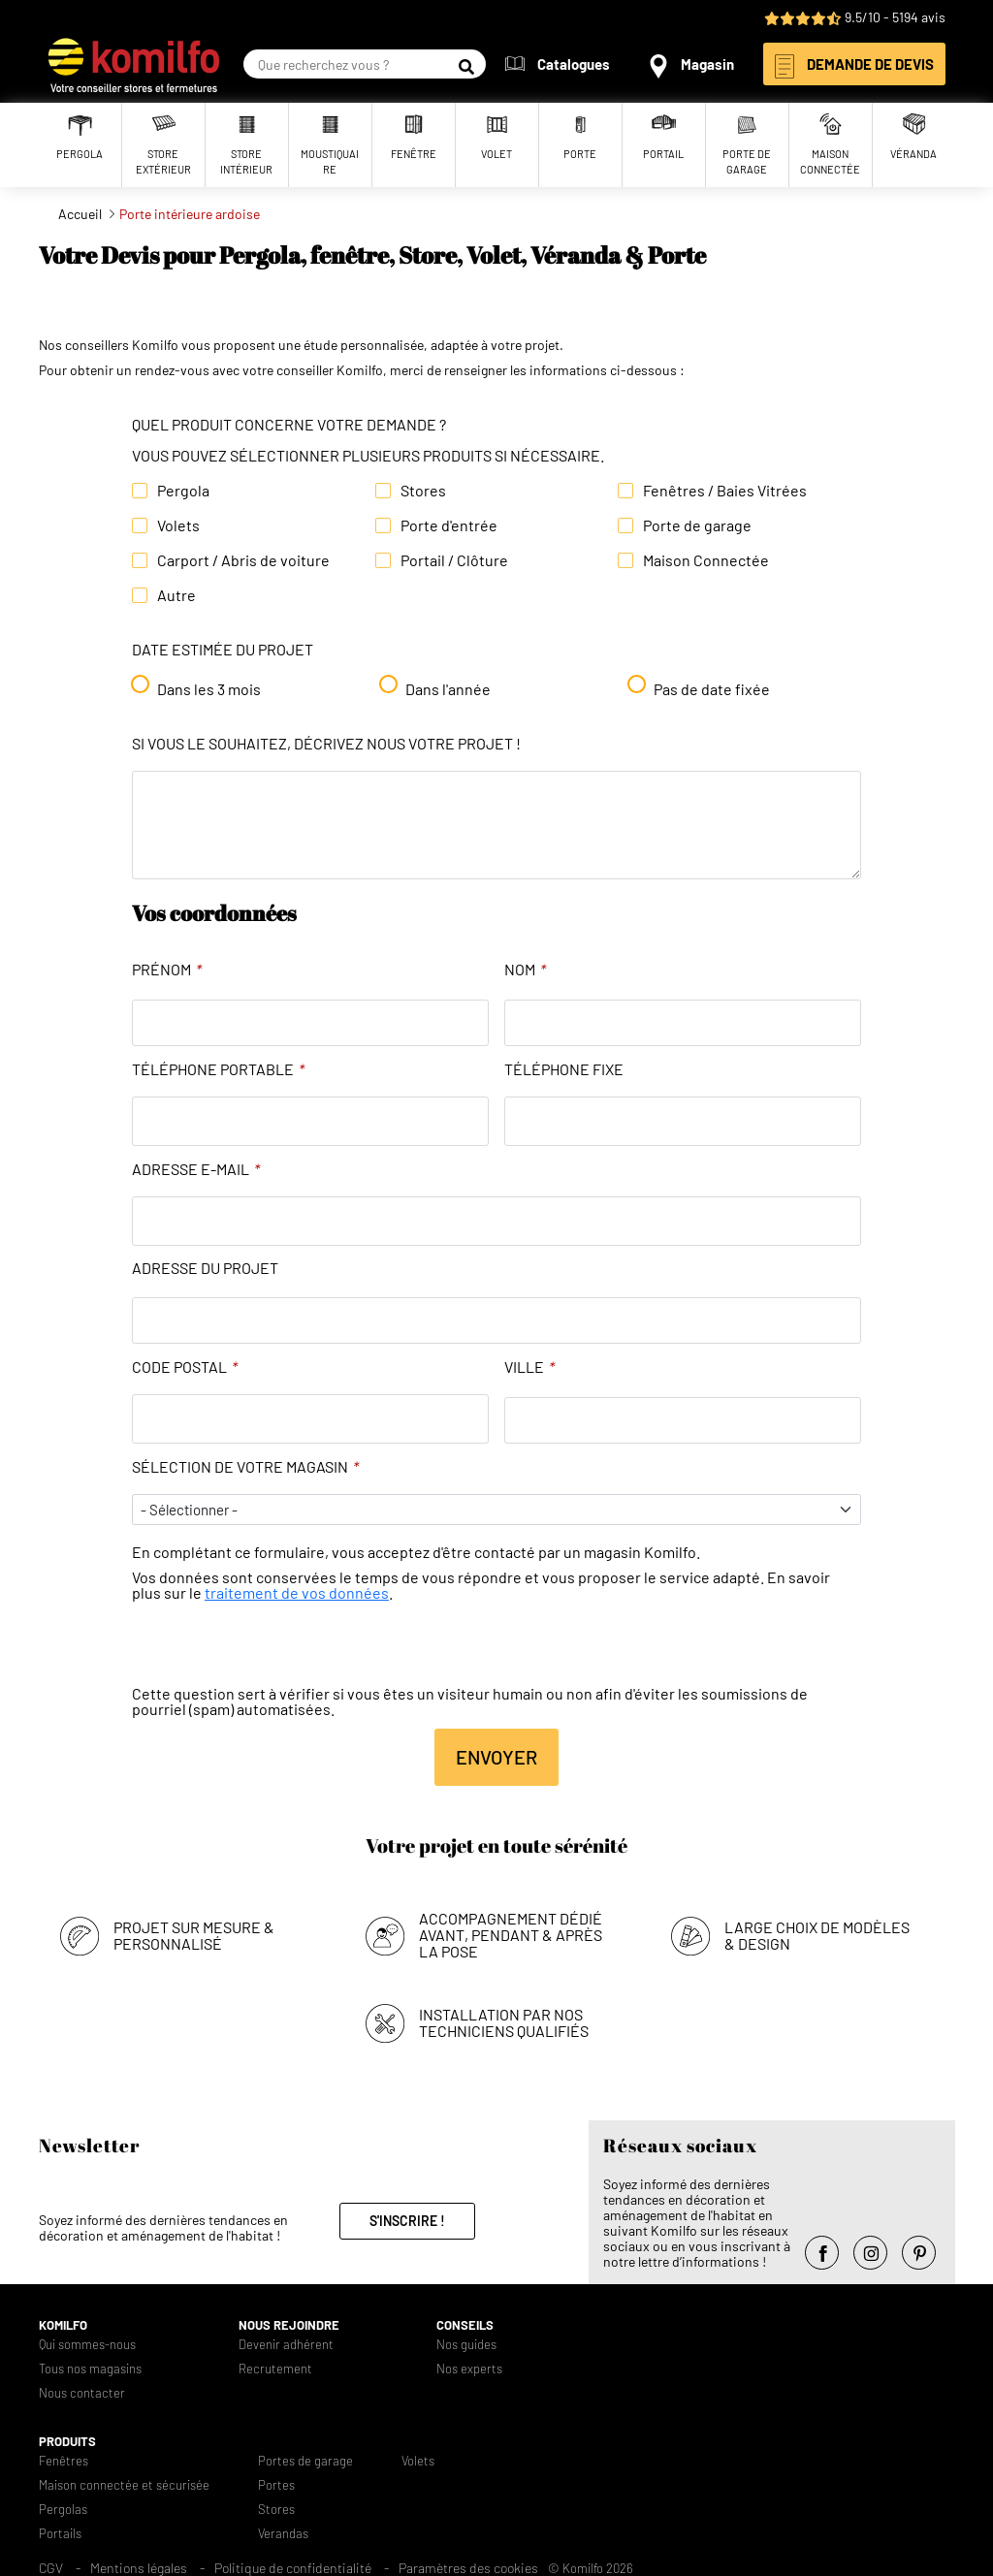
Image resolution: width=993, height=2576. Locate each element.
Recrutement (275, 2369)
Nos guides (466, 2344)
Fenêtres (63, 2461)
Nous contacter (82, 2393)
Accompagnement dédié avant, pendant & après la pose (510, 1934)
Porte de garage (697, 525)
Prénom (167, 969)
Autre (176, 595)
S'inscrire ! (407, 2220)
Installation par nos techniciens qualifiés (504, 2022)
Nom (525, 969)
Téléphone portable (218, 1069)
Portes (276, 2485)
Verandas (283, 2534)
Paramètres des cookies (468, 2568)
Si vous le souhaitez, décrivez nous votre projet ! (326, 743)
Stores (423, 490)
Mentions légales (138, 2568)
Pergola (183, 490)
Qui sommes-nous (87, 2344)
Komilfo (63, 2325)
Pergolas (63, 2509)
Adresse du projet (205, 1268)
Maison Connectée (706, 560)
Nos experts (469, 2369)
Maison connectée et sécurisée (124, 2485)
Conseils (465, 2325)
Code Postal (185, 1367)
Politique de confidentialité (292, 2568)
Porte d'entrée (448, 525)
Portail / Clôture (454, 560)
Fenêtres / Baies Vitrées (725, 490)
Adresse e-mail (196, 1169)
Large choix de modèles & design (817, 1935)
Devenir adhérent (286, 2344)
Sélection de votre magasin (245, 1467)
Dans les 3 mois (209, 689)
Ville (529, 1367)
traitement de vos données (297, 1592)
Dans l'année (448, 689)
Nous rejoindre (289, 2325)
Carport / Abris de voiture (243, 560)
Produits (67, 2441)
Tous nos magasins (90, 2369)
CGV (51, 2568)
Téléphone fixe (564, 1069)
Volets (178, 525)
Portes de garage (305, 2461)
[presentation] (279, 1648)
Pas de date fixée (712, 689)
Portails (60, 2534)
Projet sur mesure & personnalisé (193, 1935)
